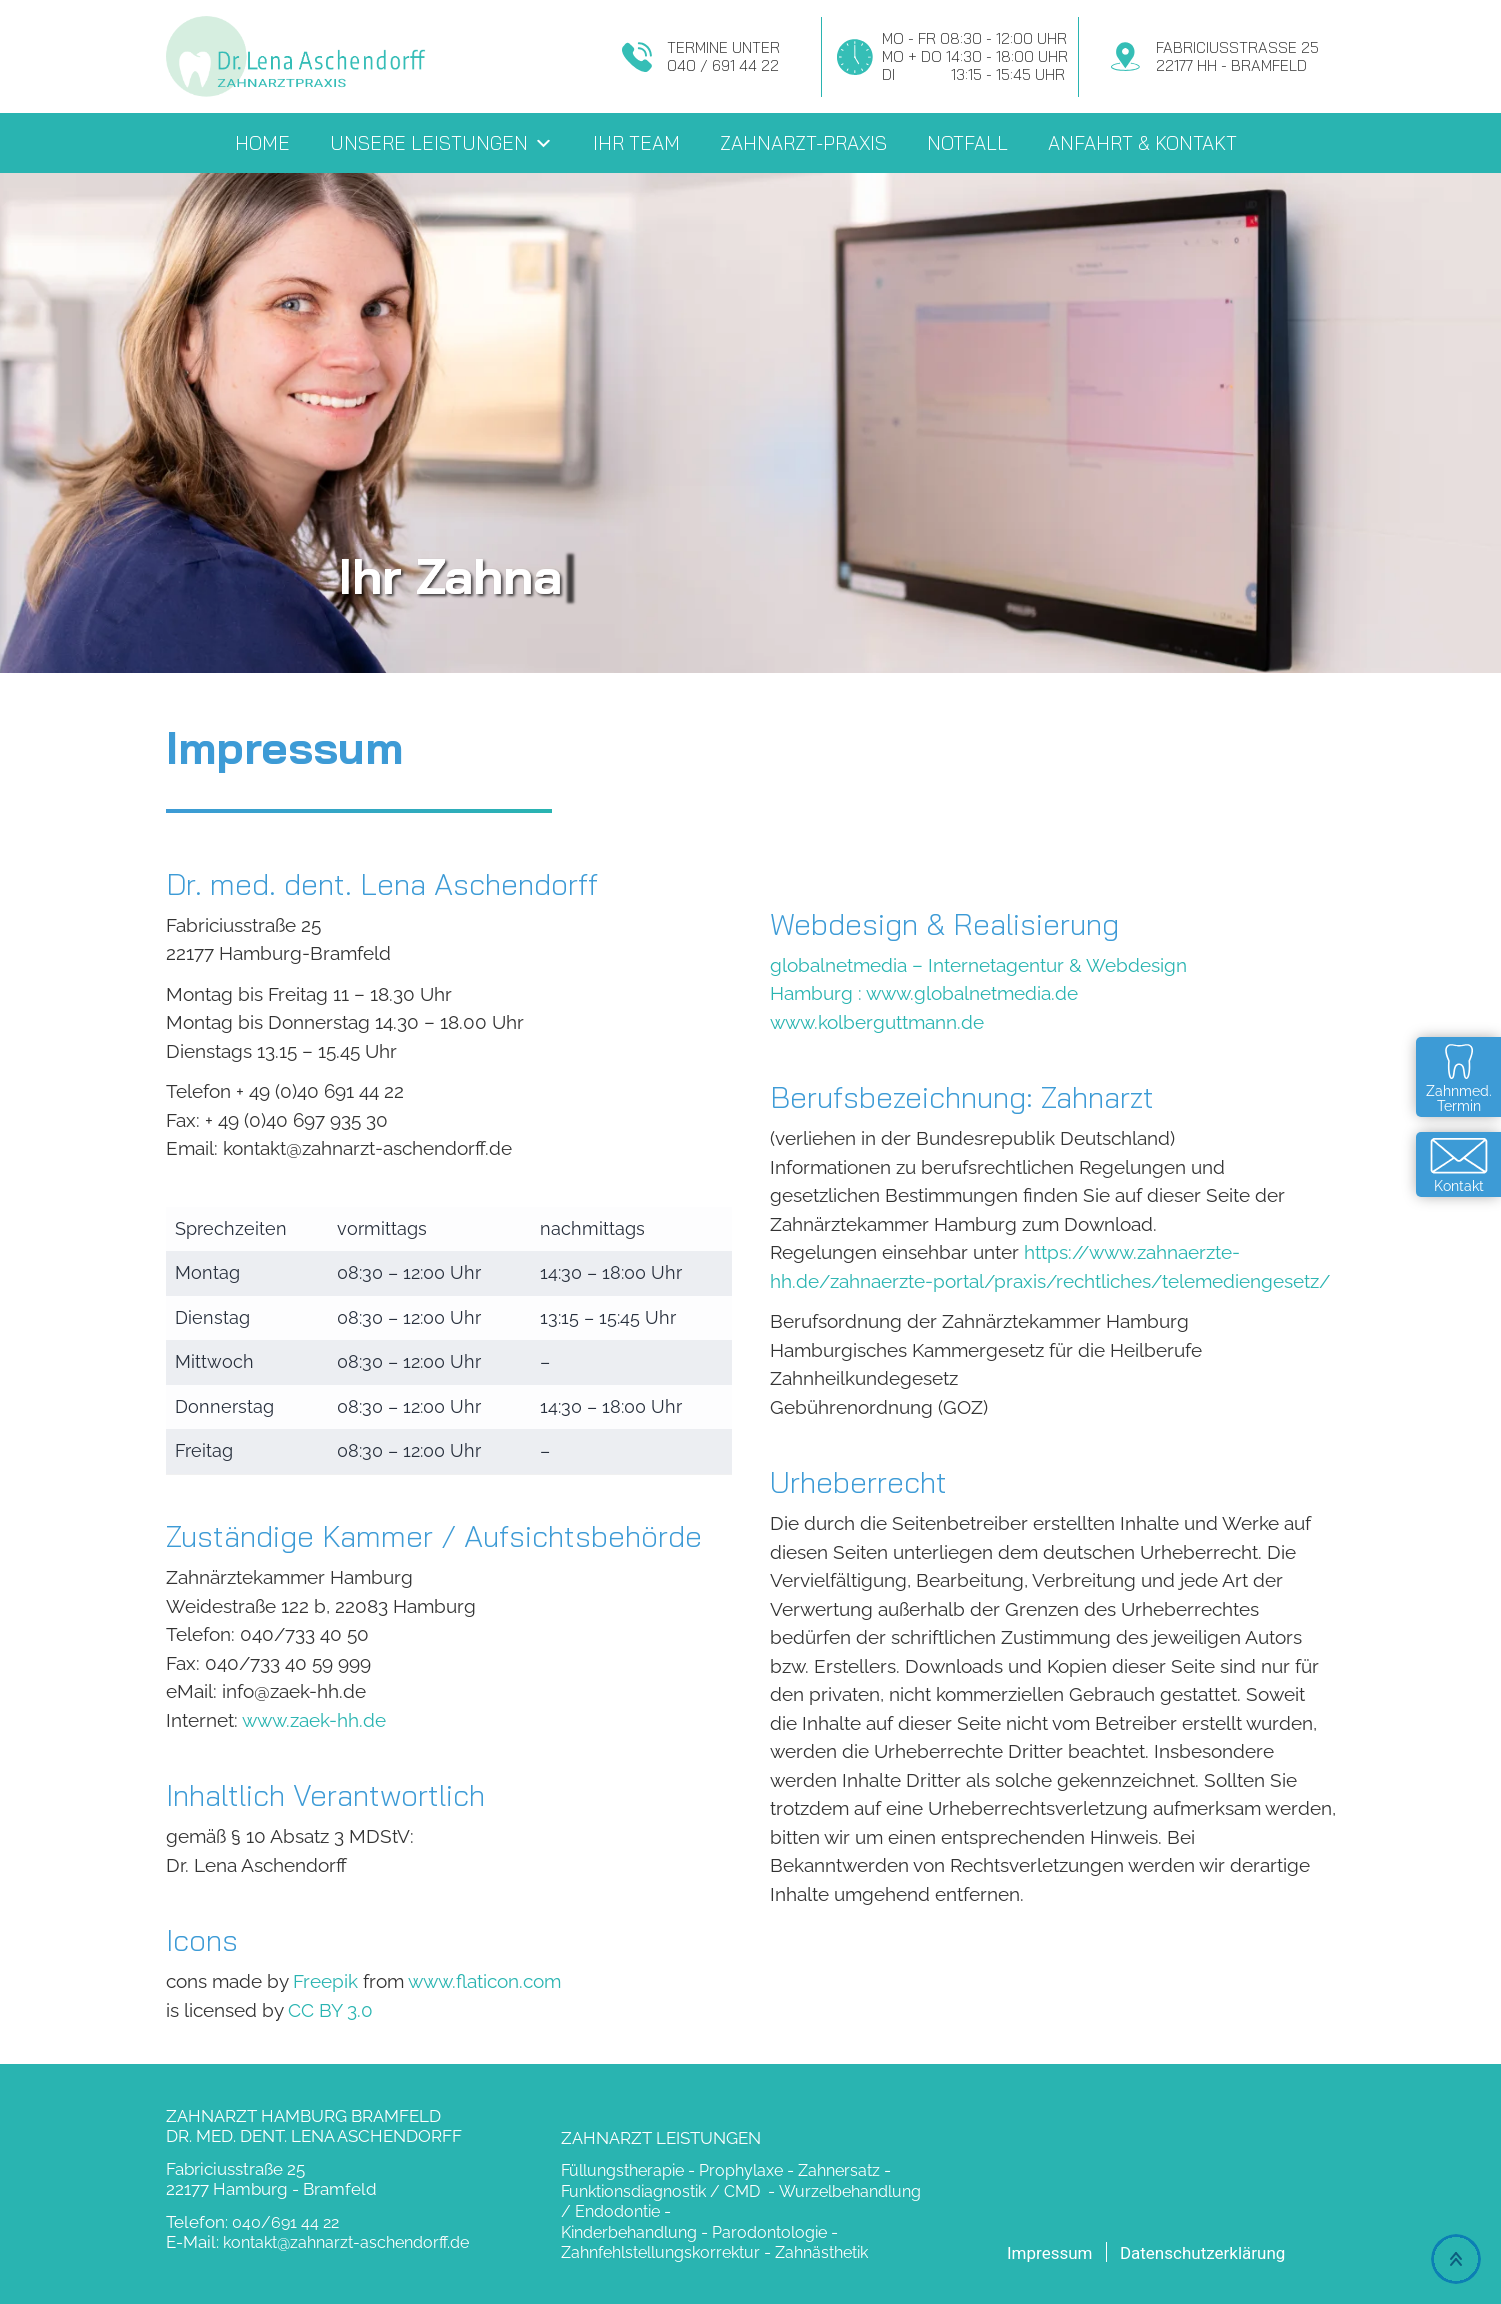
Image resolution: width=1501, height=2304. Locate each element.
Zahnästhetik (821, 2252)
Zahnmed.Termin (1459, 1098)
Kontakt (1459, 1186)
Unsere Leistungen (441, 143)
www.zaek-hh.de (314, 1720)
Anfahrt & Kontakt (1142, 143)
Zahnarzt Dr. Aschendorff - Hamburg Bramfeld (297, 56)
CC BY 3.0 (330, 2010)
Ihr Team (636, 143)
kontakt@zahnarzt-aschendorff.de (346, 2242)
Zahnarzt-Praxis (803, 143)
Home (262, 143)
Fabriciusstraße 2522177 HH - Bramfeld (1237, 56)
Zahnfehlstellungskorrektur (660, 2252)
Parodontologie (769, 2232)
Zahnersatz (839, 2170)
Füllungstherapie (622, 2170)
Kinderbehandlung (629, 2232)
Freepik (325, 1981)
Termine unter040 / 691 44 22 (723, 56)
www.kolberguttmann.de (877, 1022)
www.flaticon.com (484, 1981)
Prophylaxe (741, 2170)
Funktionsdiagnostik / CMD (662, 2191)
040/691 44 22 (285, 2222)
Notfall (967, 143)
